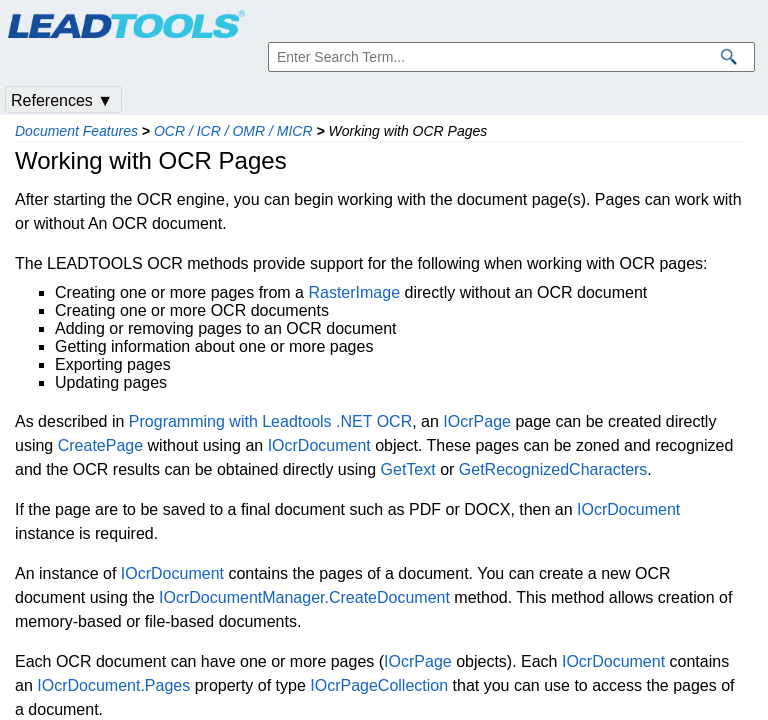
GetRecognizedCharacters (553, 469)
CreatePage (100, 445)
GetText (408, 469)
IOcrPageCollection (379, 685)
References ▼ (62, 100)
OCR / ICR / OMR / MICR (233, 131)
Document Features (76, 131)
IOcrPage (477, 421)
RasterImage (354, 292)
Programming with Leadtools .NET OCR (270, 421)
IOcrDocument (319, 445)
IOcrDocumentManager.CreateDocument (304, 597)
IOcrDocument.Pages (113, 685)
